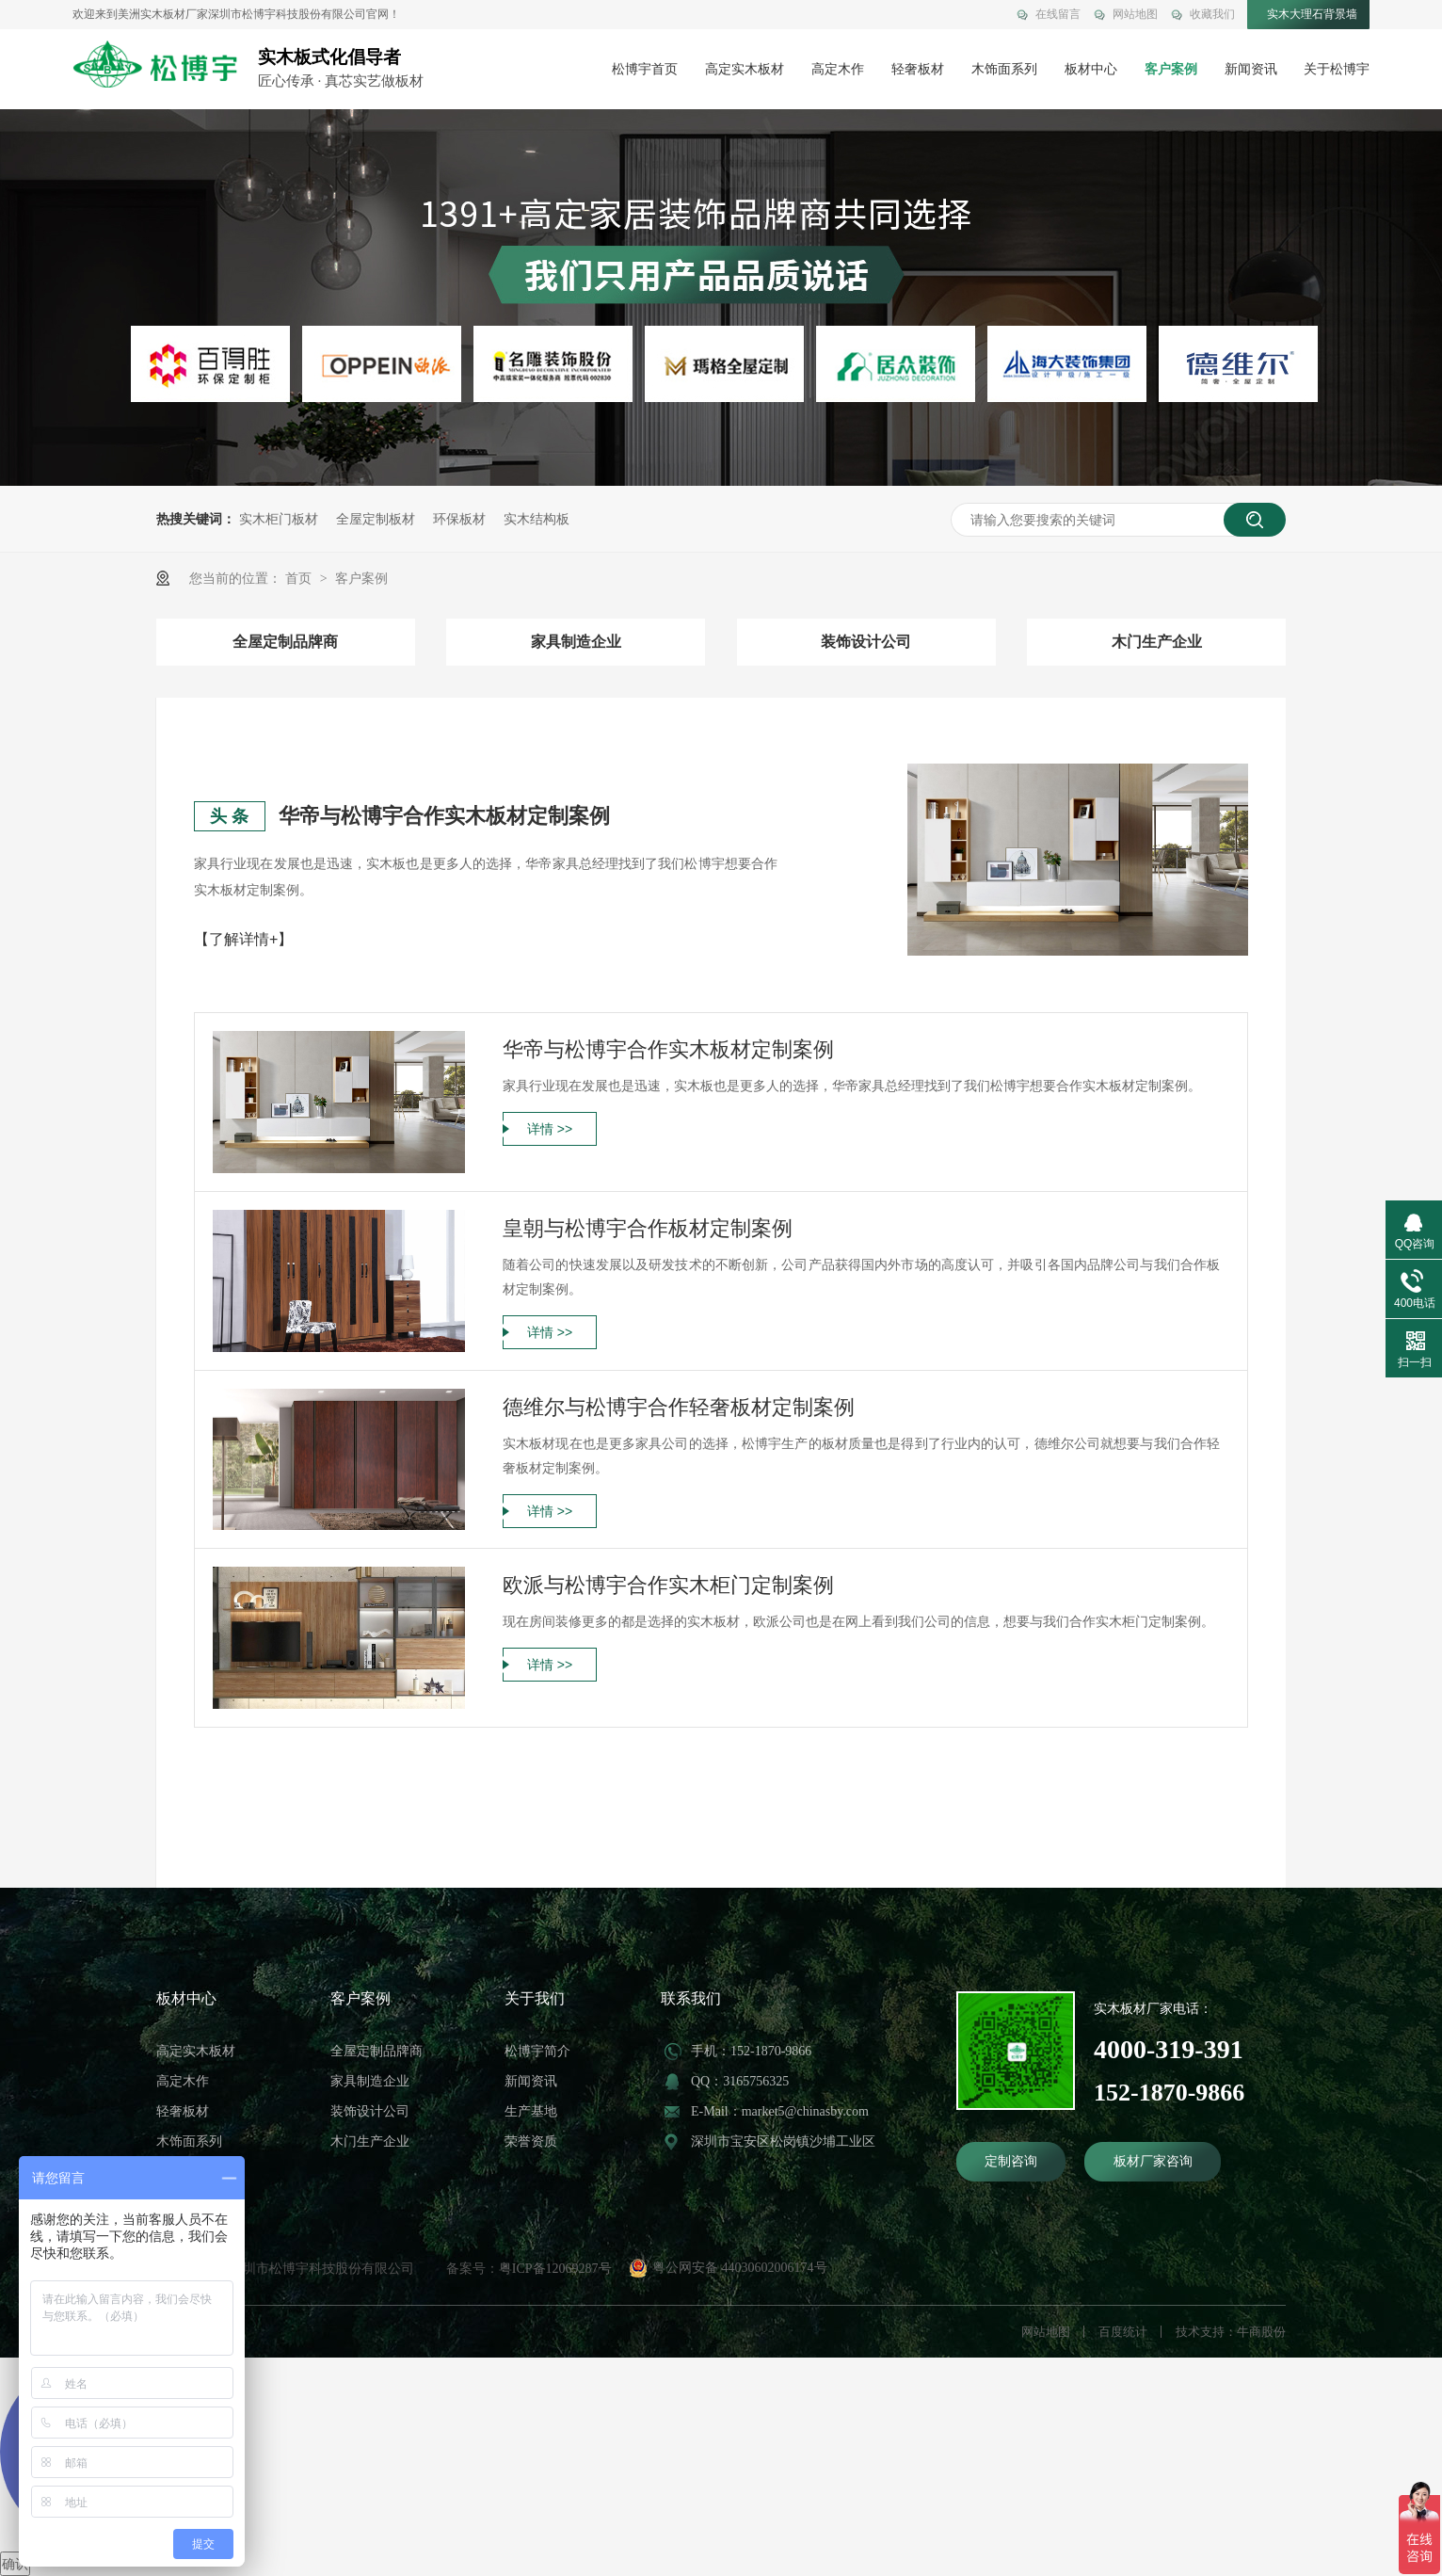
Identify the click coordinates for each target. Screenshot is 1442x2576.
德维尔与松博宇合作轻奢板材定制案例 (679, 1407)
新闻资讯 (1251, 69)
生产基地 (531, 2111)
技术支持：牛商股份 (1231, 2332)
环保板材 (459, 518)
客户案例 (1171, 69)
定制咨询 (1011, 2161)
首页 (300, 578)
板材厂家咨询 (1153, 2161)
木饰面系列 (1004, 69)
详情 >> (549, 1128)
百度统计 (1122, 2332)
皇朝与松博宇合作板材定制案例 (648, 1228)
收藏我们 (1212, 14)
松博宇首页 (645, 69)
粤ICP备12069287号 (555, 2269)
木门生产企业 (1157, 642)
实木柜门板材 (278, 518)
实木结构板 (536, 518)
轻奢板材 (917, 69)
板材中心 (1091, 69)
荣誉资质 (531, 2141)
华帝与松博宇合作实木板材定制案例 (444, 816)
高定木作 (837, 69)
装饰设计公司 (866, 642)
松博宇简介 (537, 2051)
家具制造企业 (576, 642)
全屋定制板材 (375, 518)
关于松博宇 (1337, 69)
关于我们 (535, 1998)
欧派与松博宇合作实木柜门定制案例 (668, 1585)
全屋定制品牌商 (285, 642)
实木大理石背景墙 (1312, 14)
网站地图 (1135, 14)
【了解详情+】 (243, 939)
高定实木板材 (744, 69)
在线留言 (1058, 14)
